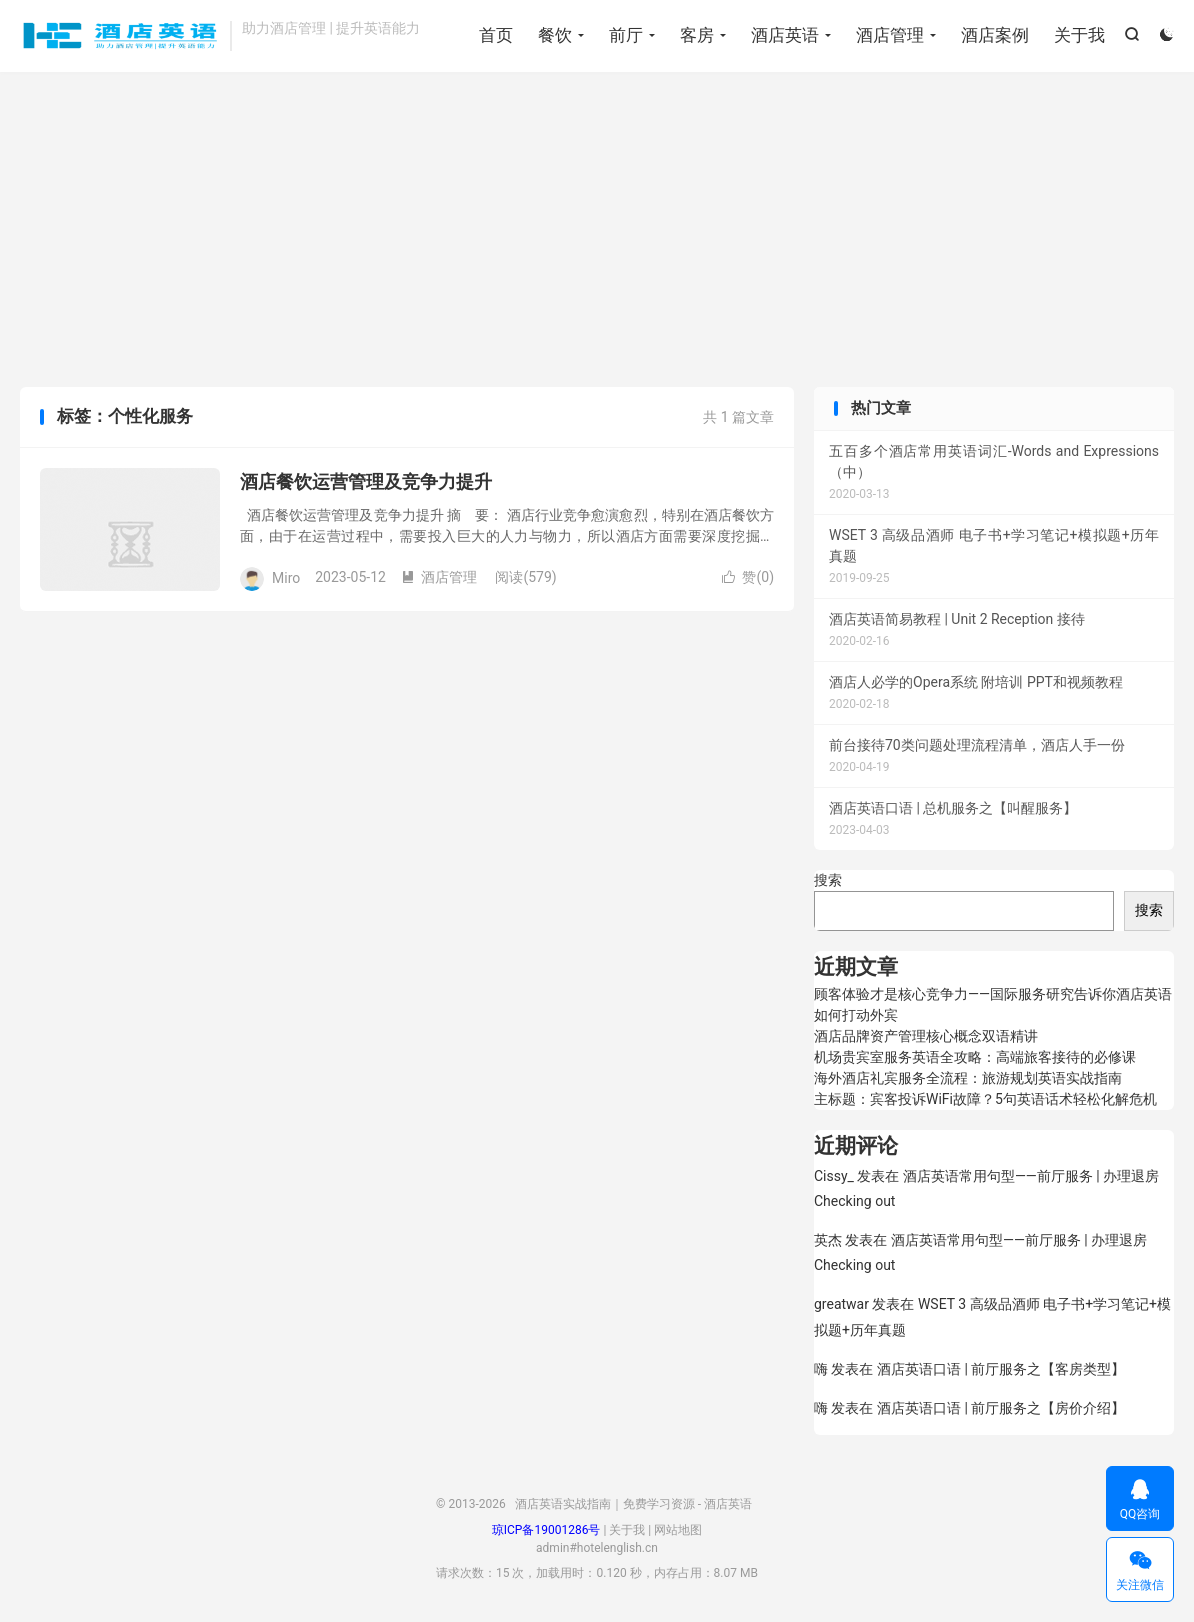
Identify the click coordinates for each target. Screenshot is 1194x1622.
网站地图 (678, 1530)
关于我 (1079, 35)
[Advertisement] (597, 232)
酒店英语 (785, 35)
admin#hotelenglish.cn (597, 1548)
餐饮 (555, 35)
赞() (748, 577)
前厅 (626, 35)
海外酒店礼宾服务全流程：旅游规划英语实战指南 (968, 1078)
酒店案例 (995, 35)
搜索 (828, 880)
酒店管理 (890, 35)
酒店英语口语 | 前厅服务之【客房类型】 (1001, 1369)
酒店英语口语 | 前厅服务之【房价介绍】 (1001, 1408)
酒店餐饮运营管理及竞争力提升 (366, 481)
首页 (496, 35)
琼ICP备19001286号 (546, 1530)
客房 (697, 35)
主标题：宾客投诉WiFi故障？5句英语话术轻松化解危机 (985, 1099)
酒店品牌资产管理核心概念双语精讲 (926, 1036)
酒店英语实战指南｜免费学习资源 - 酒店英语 (120, 36)
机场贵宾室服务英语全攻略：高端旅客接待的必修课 (975, 1057)
